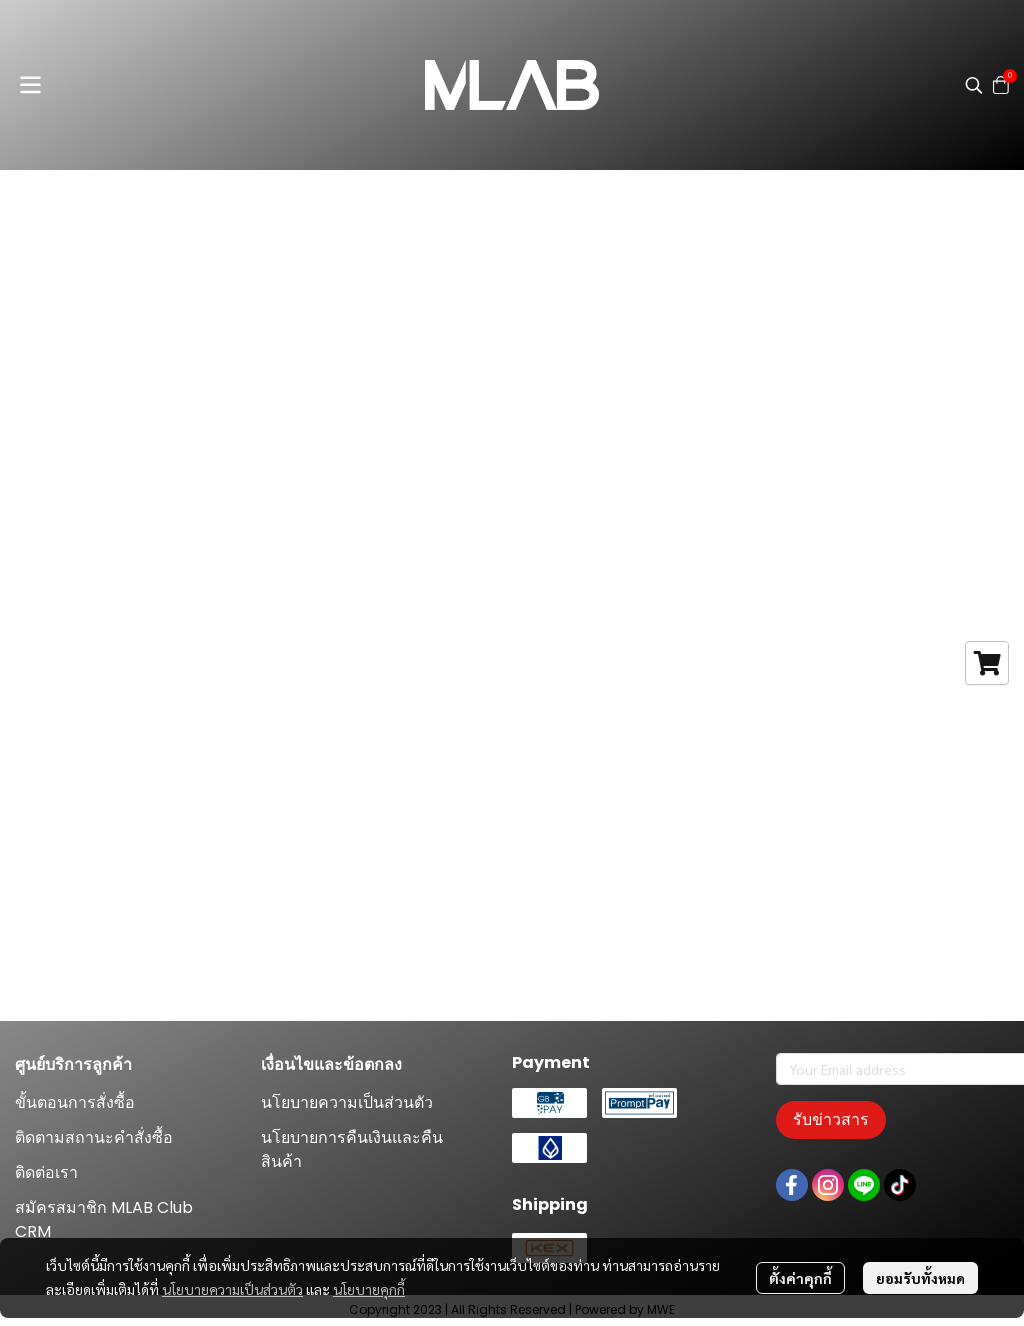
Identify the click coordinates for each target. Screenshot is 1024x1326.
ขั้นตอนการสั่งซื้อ (75, 1102)
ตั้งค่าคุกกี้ (800, 1278)
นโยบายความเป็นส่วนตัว (232, 1289)
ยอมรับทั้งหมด (920, 1278)
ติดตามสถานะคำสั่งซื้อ (94, 1137)
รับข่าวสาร (831, 1119)
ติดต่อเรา (46, 1172)
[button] (974, 85)
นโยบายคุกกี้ (369, 1289)
